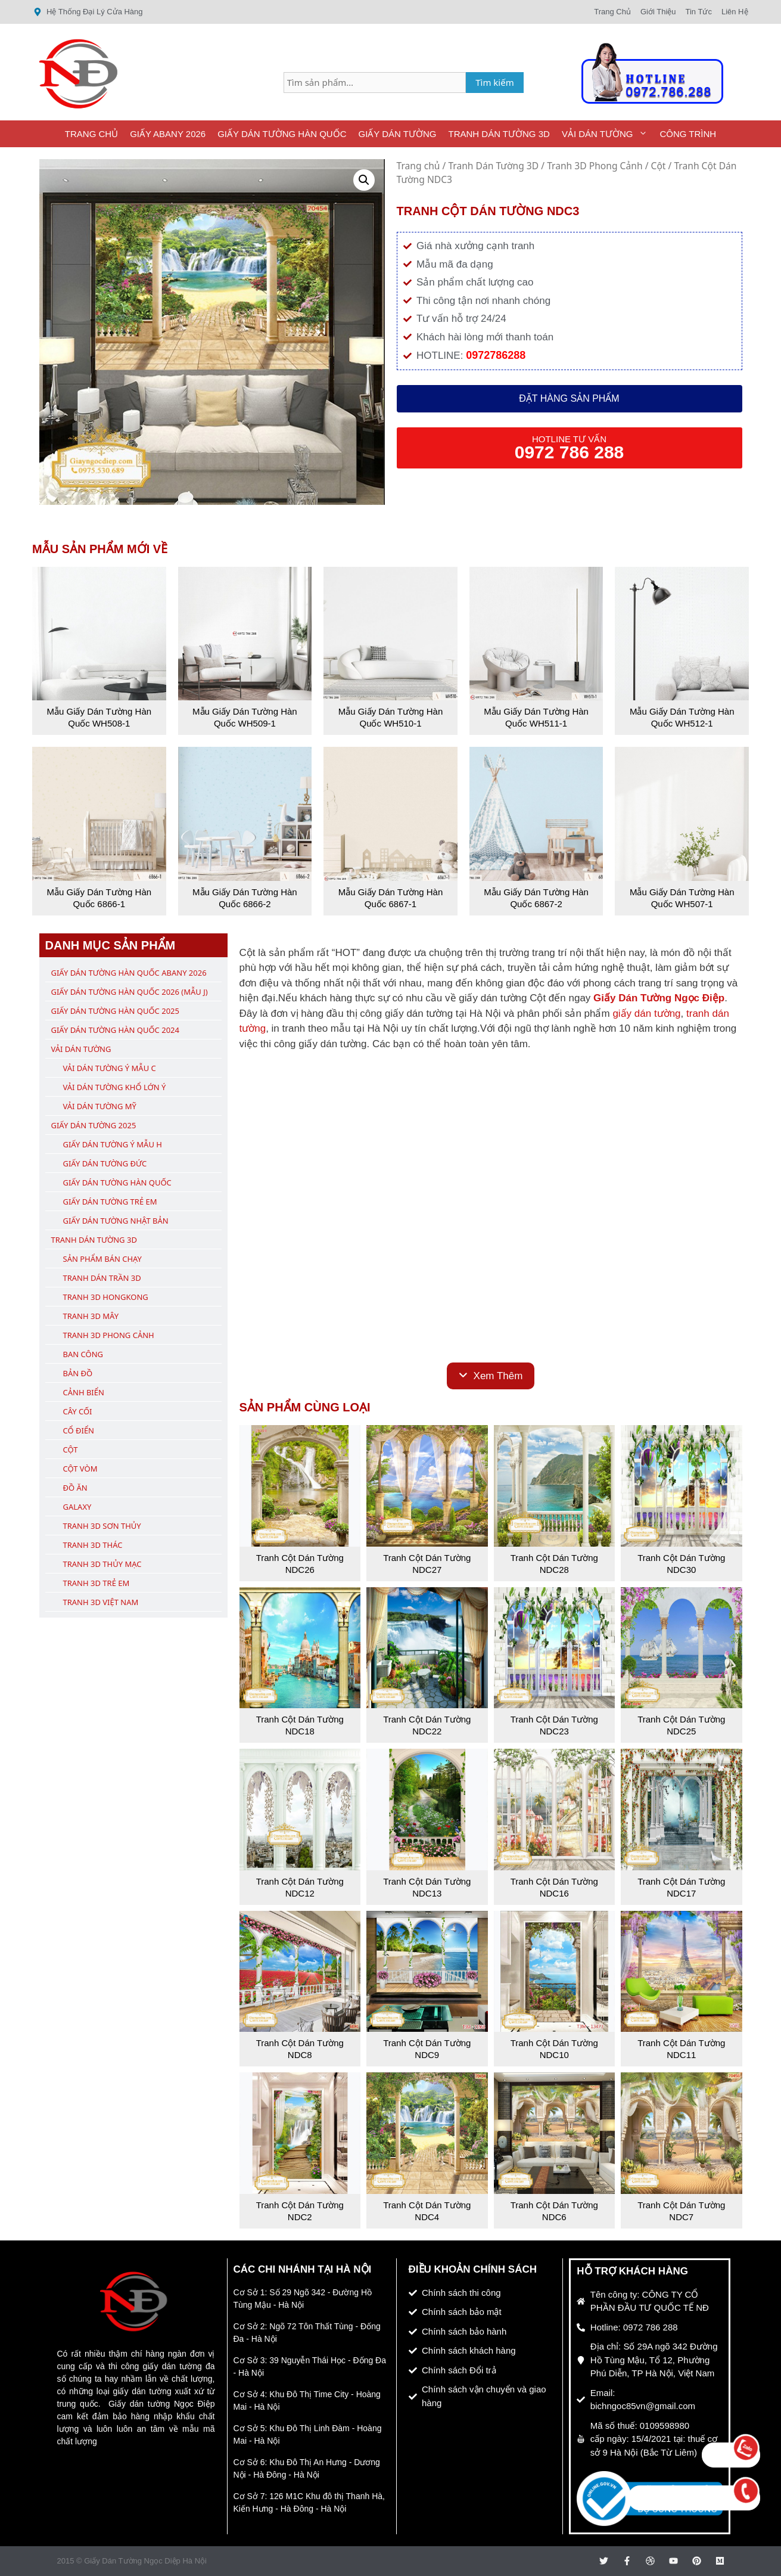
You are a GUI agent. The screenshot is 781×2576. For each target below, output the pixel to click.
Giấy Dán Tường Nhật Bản (116, 1220)
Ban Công (83, 1354)
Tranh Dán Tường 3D (498, 134)
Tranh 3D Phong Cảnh (594, 165)
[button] (364, 180)
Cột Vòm (80, 1468)
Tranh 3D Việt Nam (101, 1602)
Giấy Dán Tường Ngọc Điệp (658, 998)
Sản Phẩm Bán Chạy (102, 1258)
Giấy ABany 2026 (168, 134)
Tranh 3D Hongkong (105, 1297)
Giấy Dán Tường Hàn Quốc (281, 134)
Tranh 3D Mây (91, 1316)
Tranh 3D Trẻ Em (96, 1583)
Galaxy (77, 1506)
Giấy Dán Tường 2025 (93, 1125)
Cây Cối (77, 1411)
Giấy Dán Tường (398, 134)
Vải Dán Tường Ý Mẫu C (109, 1068)
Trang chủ (418, 165)
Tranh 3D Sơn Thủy (102, 1525)
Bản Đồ (78, 1373)
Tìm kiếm (494, 82)
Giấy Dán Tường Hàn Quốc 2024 (115, 1030)
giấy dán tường (646, 1013)
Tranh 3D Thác (93, 1545)
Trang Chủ (91, 134)
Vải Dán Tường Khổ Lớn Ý (114, 1087)
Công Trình (687, 134)
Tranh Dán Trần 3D (102, 1278)
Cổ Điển (79, 1430)
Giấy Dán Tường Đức (105, 1163)
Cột (658, 165)
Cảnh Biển (83, 1392)
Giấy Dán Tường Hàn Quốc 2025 (115, 1010)
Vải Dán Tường (608, 133)
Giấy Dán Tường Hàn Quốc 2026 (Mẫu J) (129, 991)
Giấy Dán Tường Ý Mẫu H (112, 1144)
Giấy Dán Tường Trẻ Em (110, 1201)
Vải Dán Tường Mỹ (99, 1106)
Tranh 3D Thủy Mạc (102, 1564)
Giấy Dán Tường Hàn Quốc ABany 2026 (129, 972)
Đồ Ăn (75, 1487)
